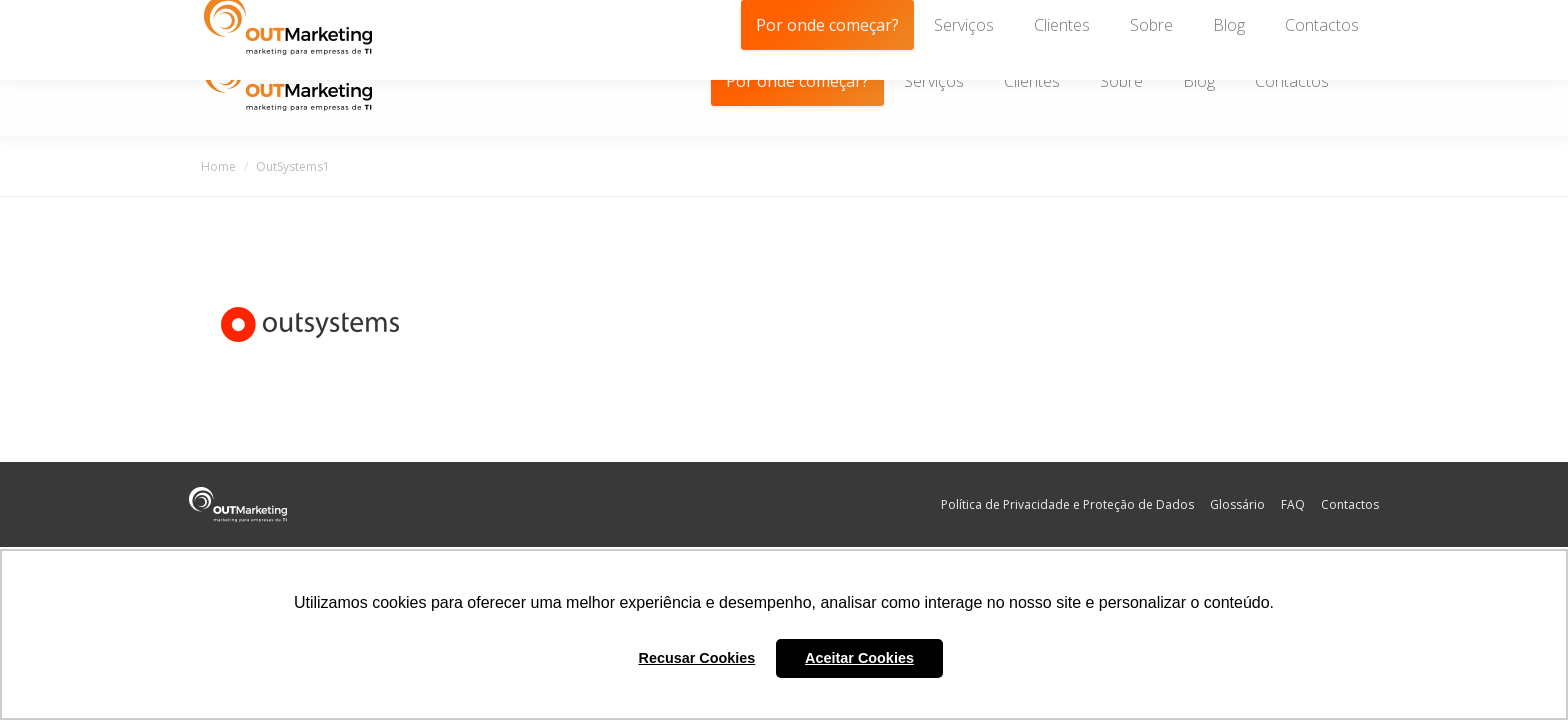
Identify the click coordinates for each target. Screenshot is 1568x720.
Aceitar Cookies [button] (859, 658)
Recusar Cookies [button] (697, 658)
